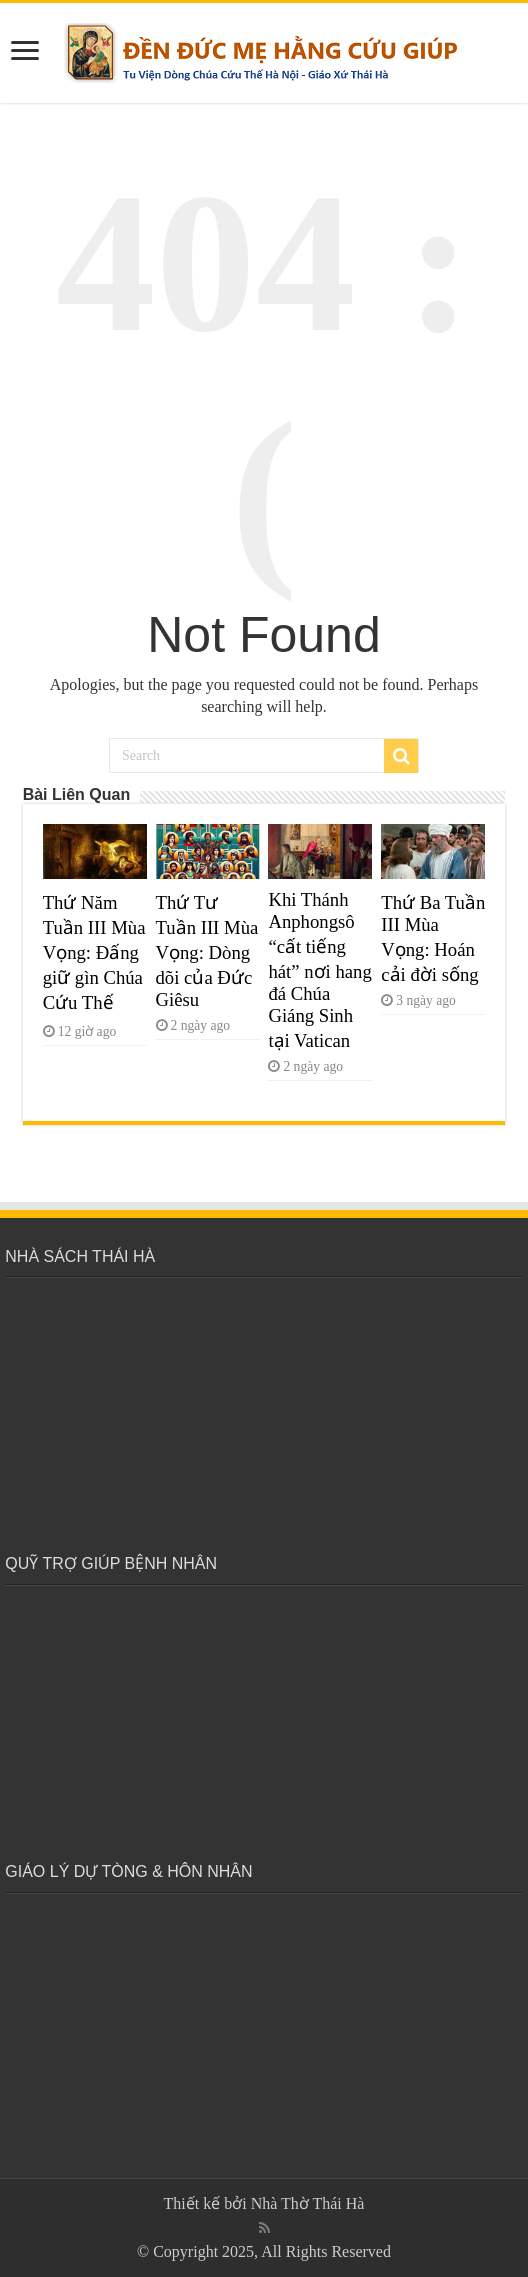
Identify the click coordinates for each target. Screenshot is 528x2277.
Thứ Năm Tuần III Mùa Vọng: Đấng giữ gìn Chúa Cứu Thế (94, 952)
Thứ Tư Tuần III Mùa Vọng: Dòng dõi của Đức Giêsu (207, 951)
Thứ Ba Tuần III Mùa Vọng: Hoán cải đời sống (433, 938)
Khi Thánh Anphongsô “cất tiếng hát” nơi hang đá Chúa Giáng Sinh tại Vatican (319, 970)
